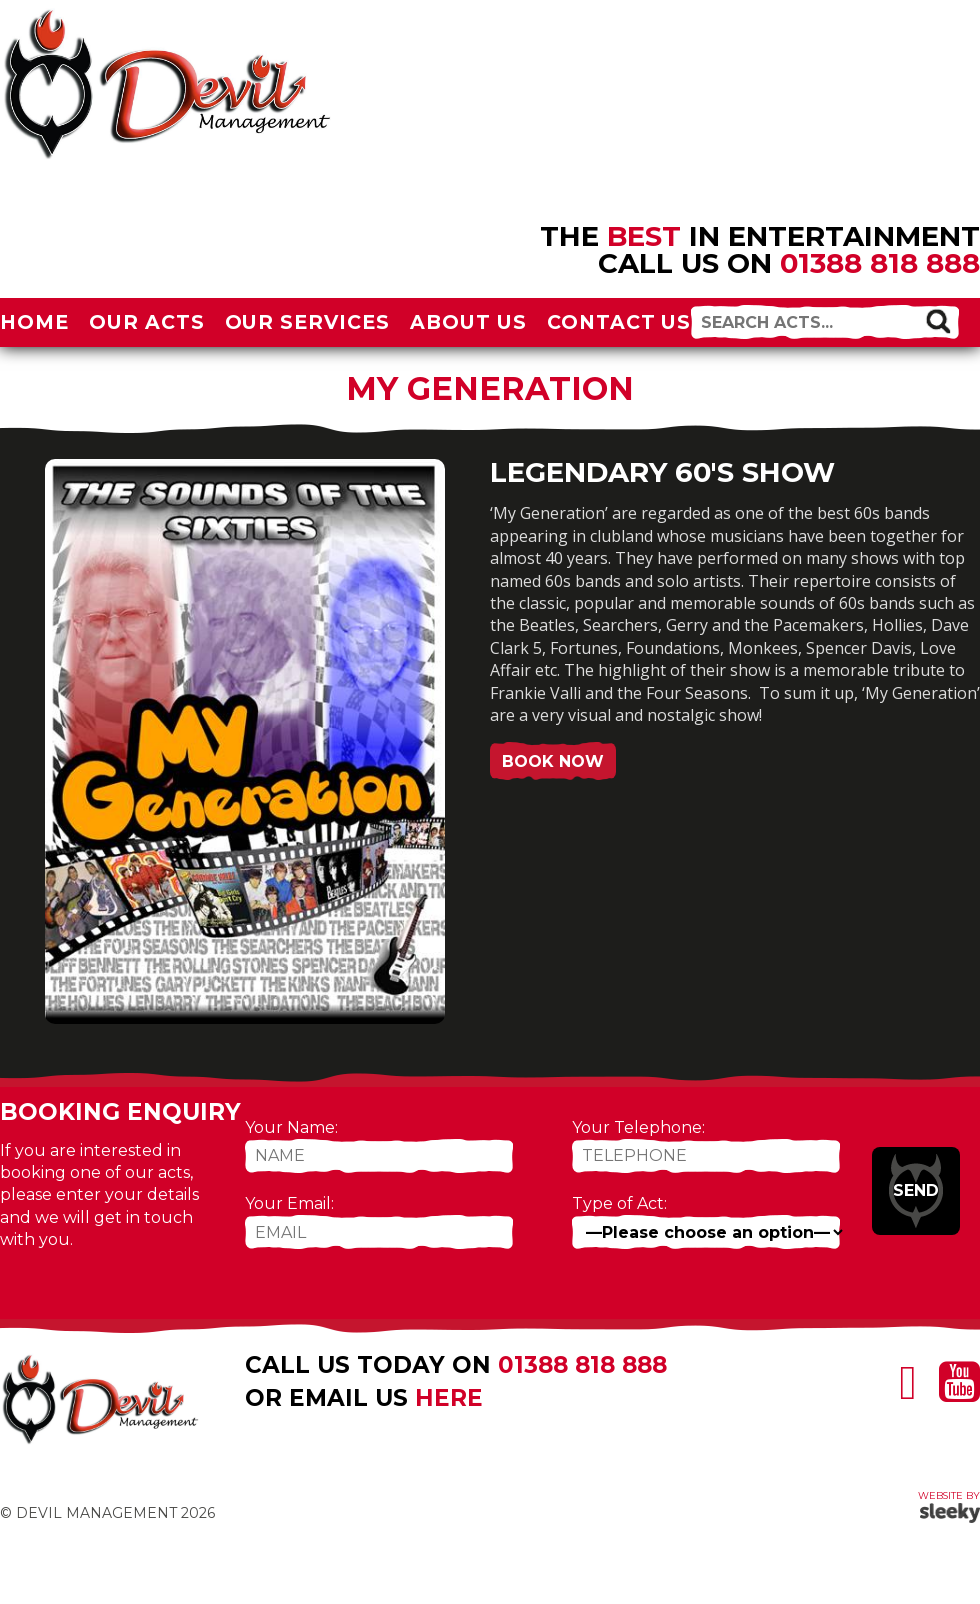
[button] (937, 320)
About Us (468, 322)
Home (34, 322)
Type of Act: (619, 1203)
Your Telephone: (638, 1127)
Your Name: (291, 1127)
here (449, 1398)
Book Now (553, 761)
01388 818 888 (880, 263)
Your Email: (289, 1203)
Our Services (308, 322)
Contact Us (619, 322)
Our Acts (147, 322)
